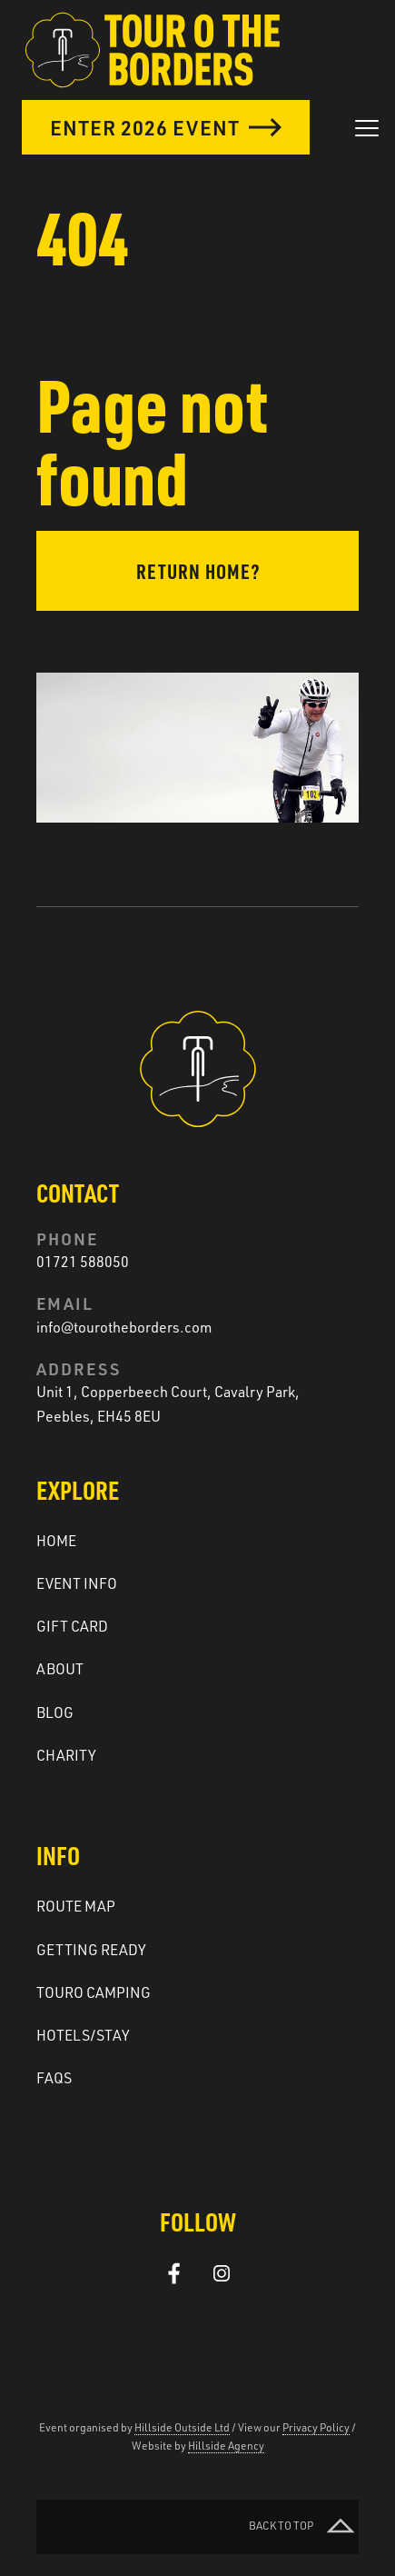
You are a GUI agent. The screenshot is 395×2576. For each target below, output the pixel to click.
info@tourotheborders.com (124, 1327)
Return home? (198, 571)
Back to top (304, 2527)
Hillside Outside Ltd (182, 2427)
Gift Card (72, 1626)
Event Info (76, 1583)
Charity (66, 1755)
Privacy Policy (316, 2427)
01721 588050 (82, 1262)
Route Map (75, 1906)
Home (56, 1541)
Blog (55, 1712)
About (60, 1669)
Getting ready (91, 1950)
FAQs (54, 2078)
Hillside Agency (226, 2445)
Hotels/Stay (83, 2035)
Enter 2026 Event (165, 127)
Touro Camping (93, 1992)
